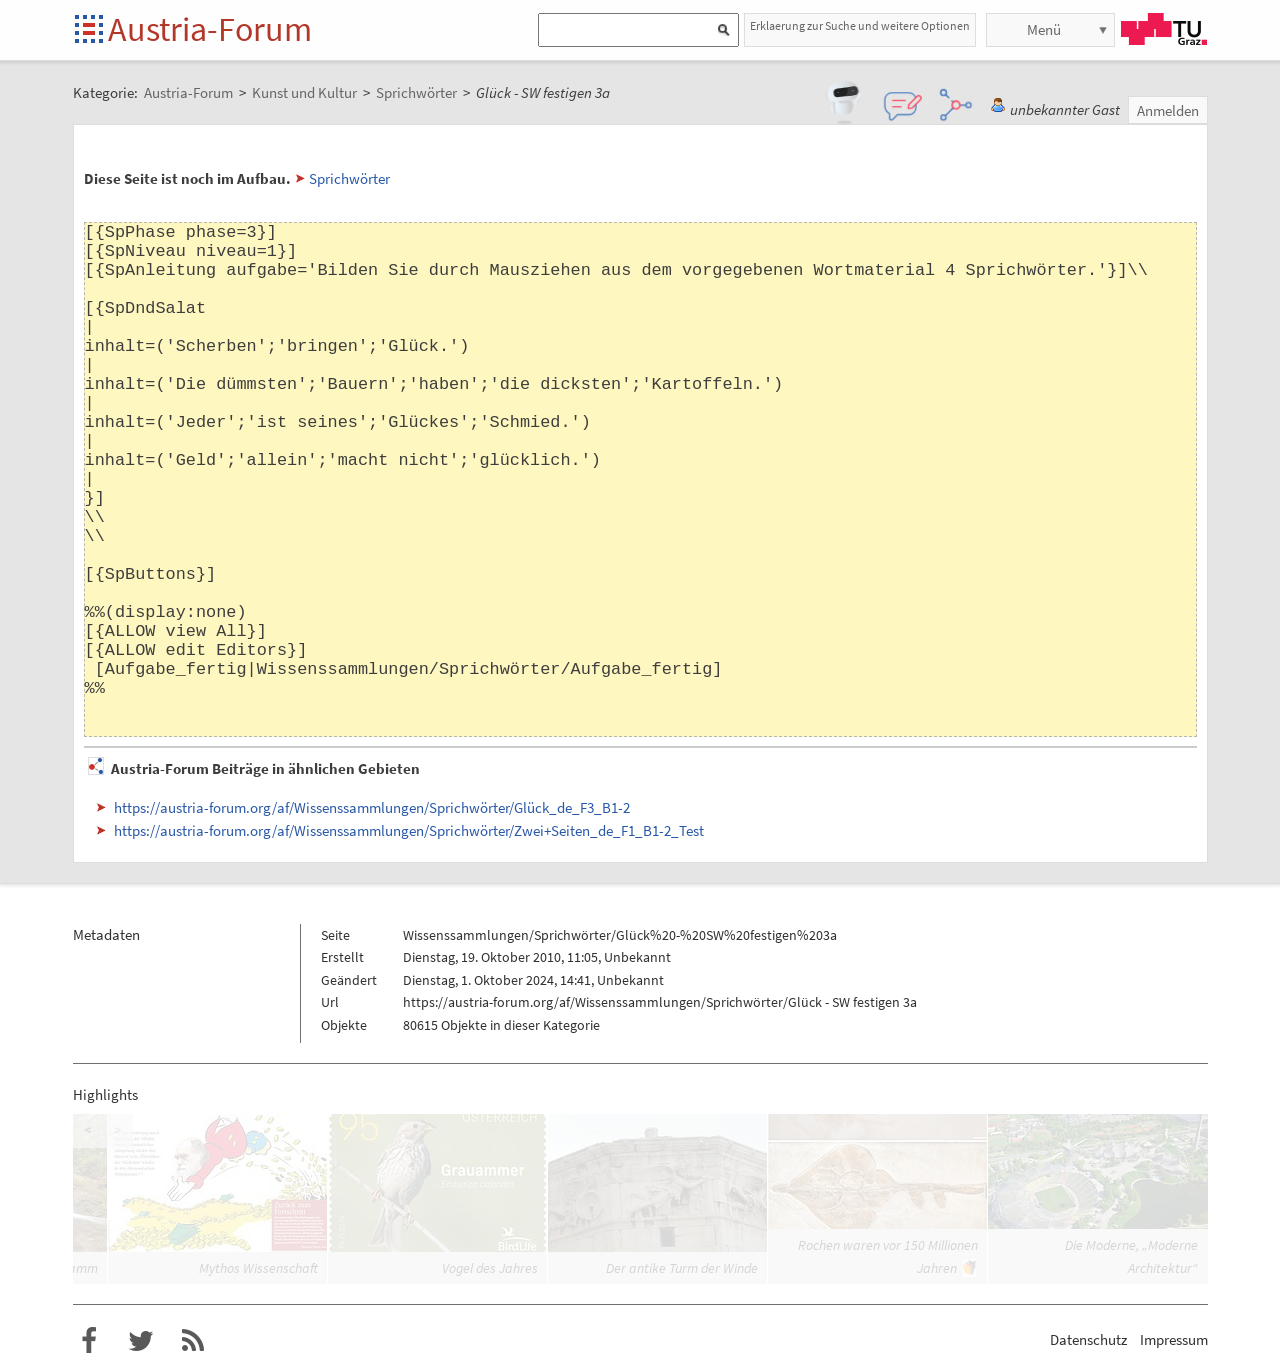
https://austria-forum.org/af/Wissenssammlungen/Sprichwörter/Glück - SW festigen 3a (660, 1002)
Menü (1044, 29)
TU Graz (1164, 29)
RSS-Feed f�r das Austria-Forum (193, 1341)
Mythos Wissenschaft (258, 1268)
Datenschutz (1088, 1339)
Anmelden (1168, 110)
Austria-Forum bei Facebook (89, 1341)
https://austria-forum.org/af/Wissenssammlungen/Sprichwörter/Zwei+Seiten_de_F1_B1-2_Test (409, 830)
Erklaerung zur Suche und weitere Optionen (860, 25)
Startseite (90, 30)
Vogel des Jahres (490, 1268)
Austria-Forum (210, 29)
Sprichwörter (349, 178)
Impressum (1174, 1339)
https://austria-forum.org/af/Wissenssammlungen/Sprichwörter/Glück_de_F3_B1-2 (372, 807)
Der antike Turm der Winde (682, 1268)
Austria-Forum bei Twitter (141, 1341)
